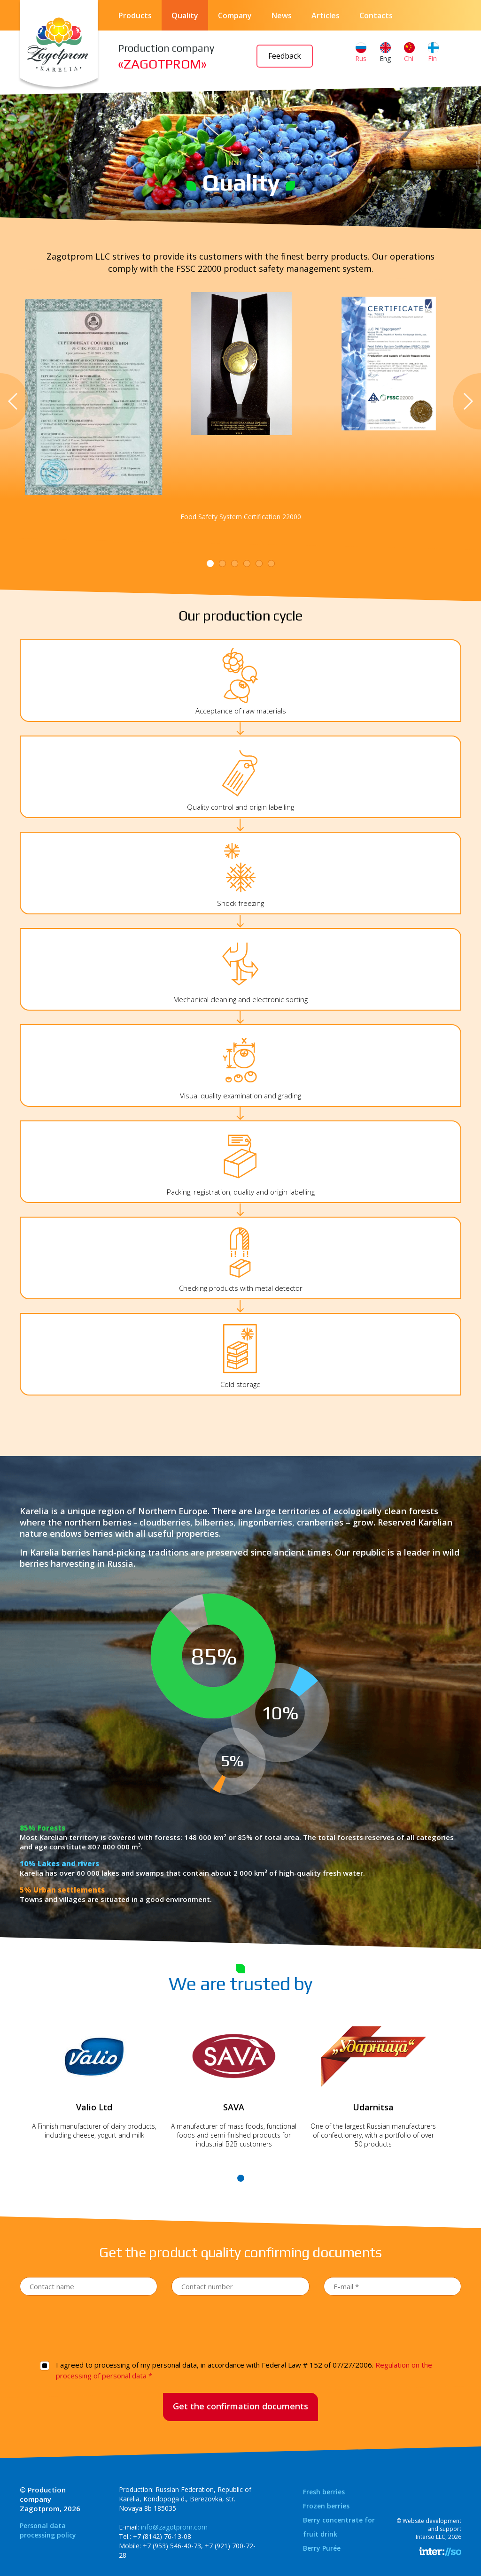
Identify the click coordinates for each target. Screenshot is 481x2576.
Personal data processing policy (48, 2530)
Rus (360, 52)
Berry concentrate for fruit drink (339, 2526)
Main (235, 163)
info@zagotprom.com (174, 2526)
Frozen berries (326, 2505)
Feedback (284, 56)
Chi (409, 52)
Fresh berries (324, 2491)
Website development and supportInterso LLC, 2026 (432, 2529)
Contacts (376, 15)
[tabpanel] (241, 363)
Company (235, 15)
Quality (184, 15)
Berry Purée (322, 2548)
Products (135, 15)
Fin (433, 52)
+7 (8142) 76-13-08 (162, 2536)
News (282, 15)
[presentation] (240, 2326)
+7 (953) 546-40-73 (172, 2545)
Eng (385, 52)
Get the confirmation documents (240, 2406)
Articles (325, 15)
